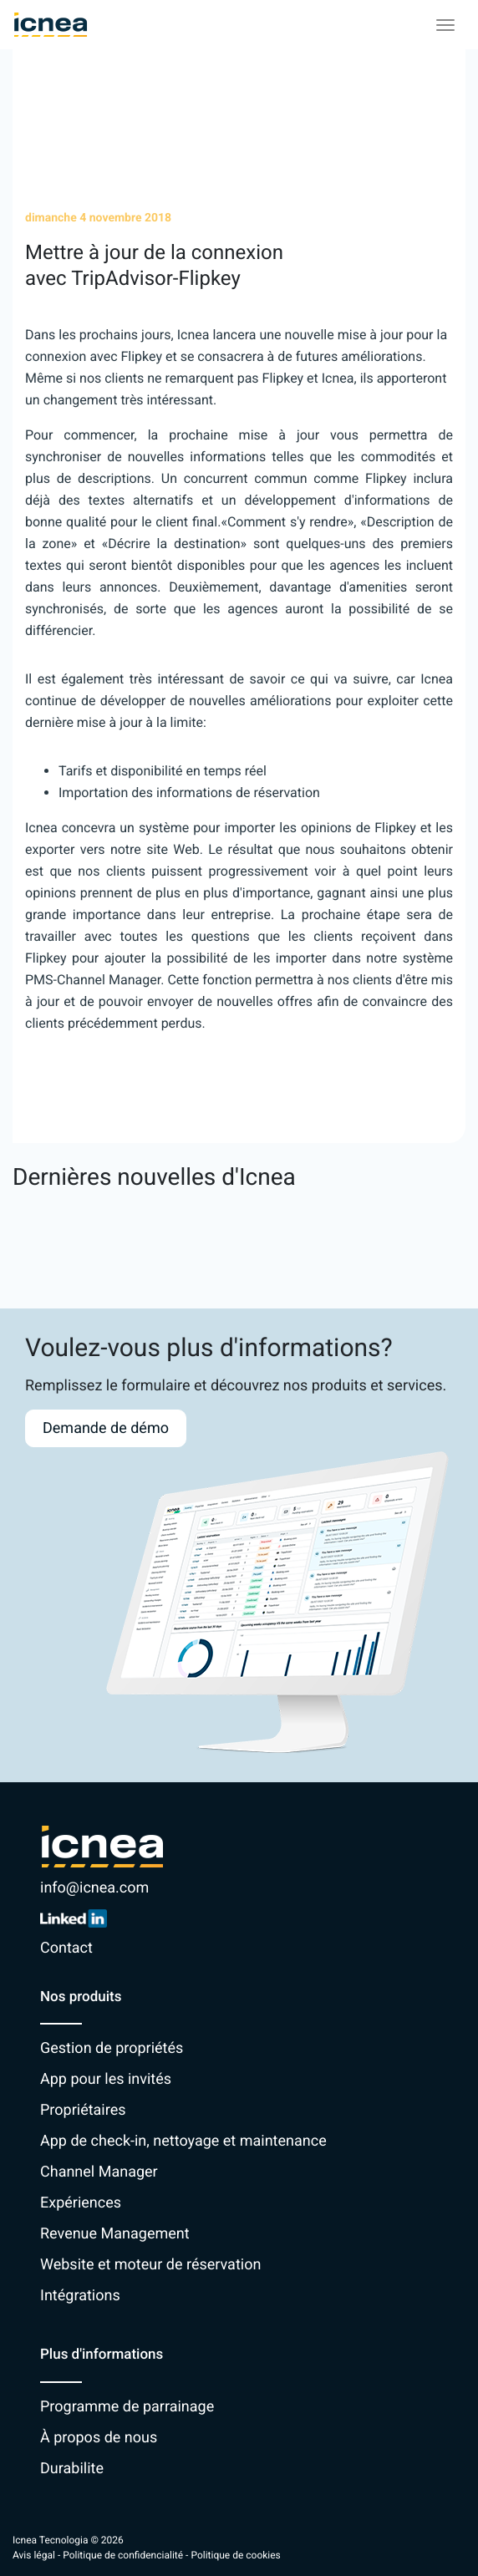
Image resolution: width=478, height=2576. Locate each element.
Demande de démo (106, 1428)
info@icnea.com (94, 1888)
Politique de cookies (235, 2555)
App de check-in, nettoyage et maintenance (183, 2141)
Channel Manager (99, 2172)
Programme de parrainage (127, 2407)
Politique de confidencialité (123, 2555)
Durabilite (72, 2468)
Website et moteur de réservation (150, 2265)
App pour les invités (105, 2079)
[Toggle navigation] (445, 25)
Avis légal (34, 2555)
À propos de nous (98, 2437)
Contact (66, 1948)
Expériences (80, 2203)
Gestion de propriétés (111, 2048)
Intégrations (80, 2295)
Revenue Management (115, 2234)
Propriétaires (83, 2110)
